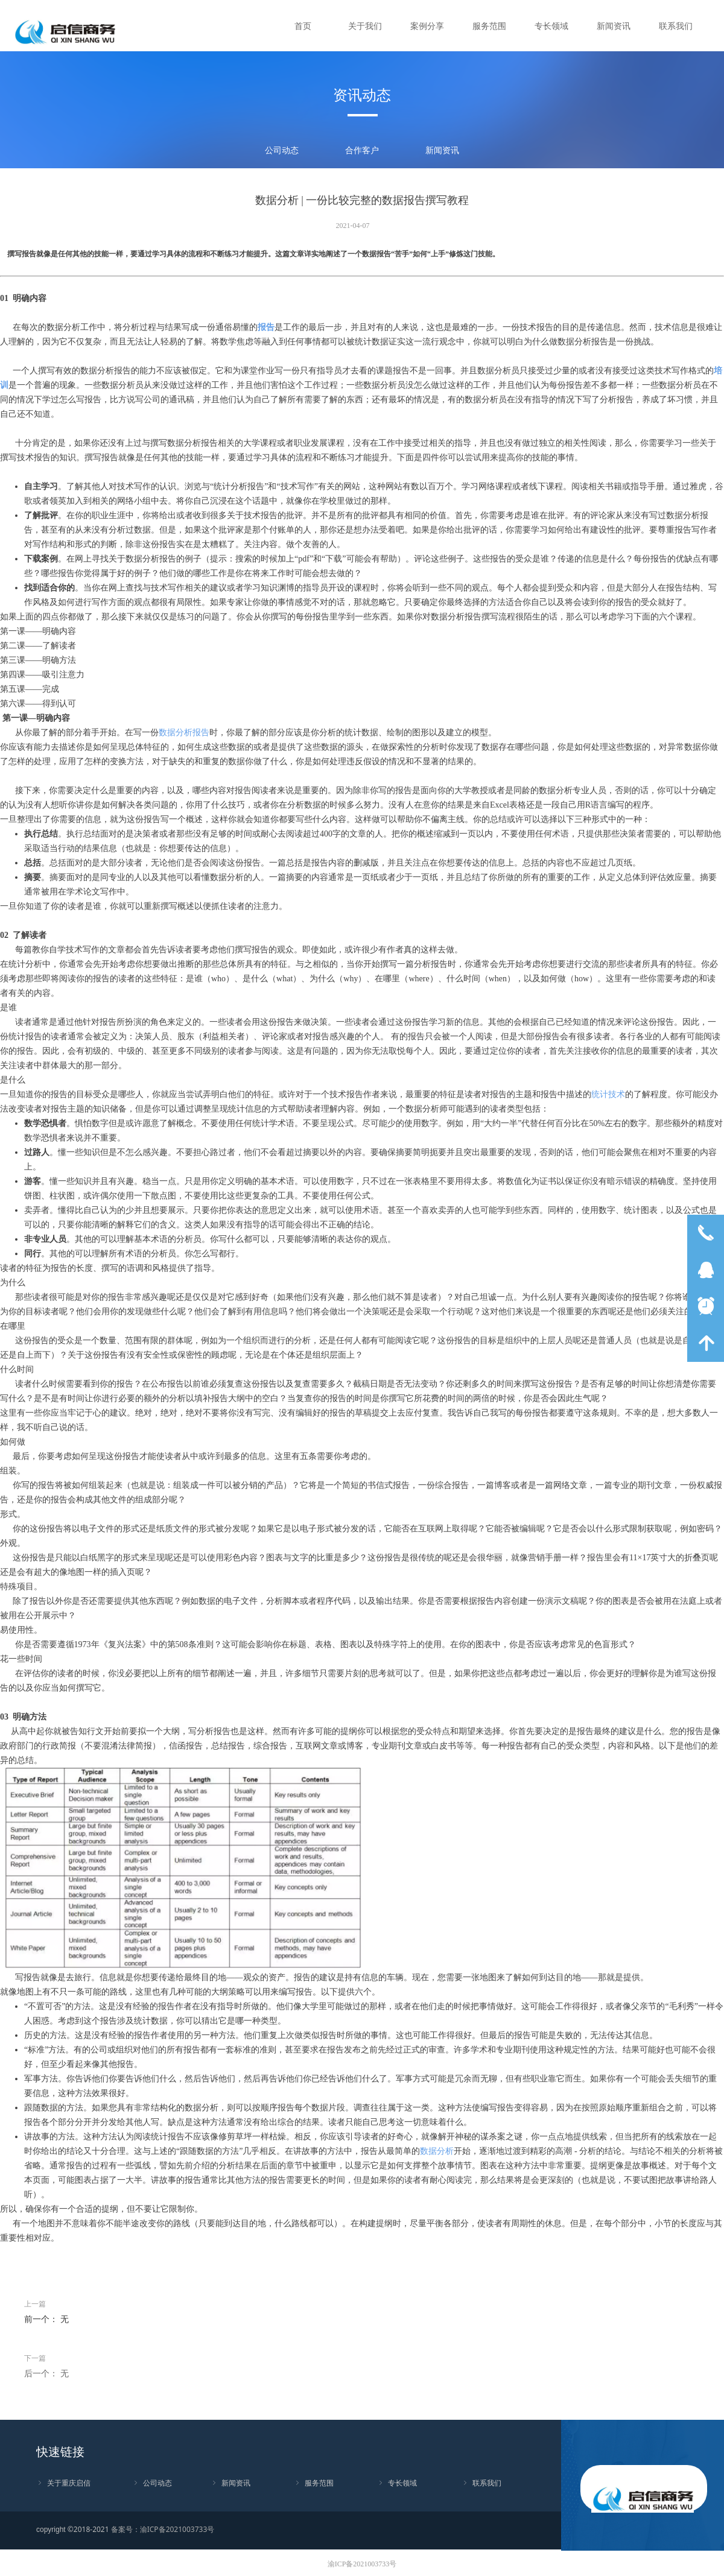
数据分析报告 (184, 732)
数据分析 (437, 2151)
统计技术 (608, 1094)
